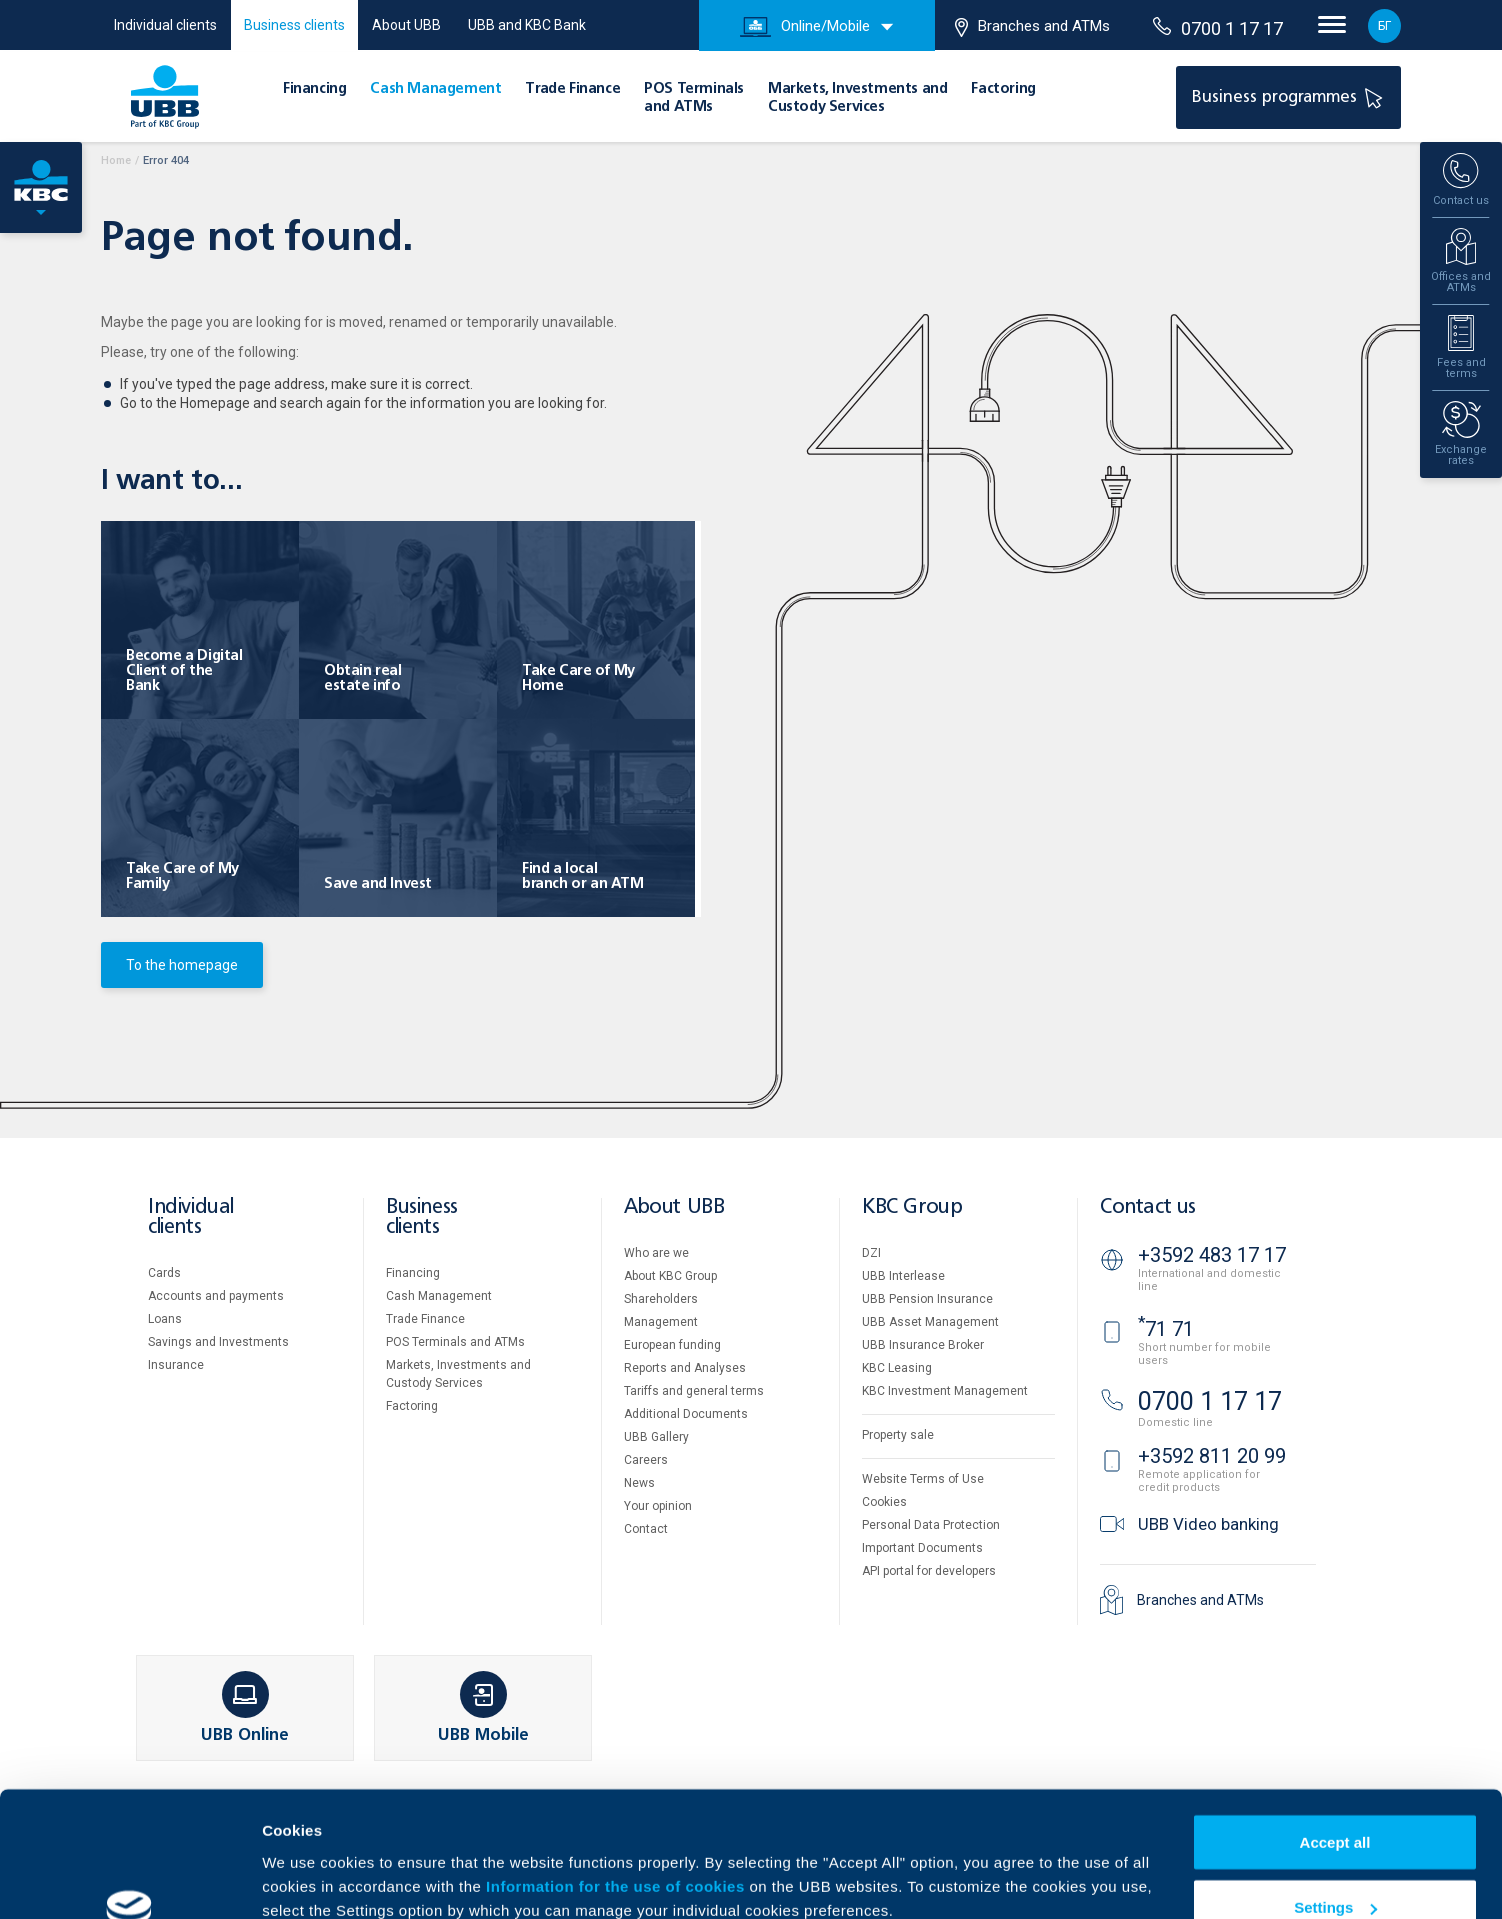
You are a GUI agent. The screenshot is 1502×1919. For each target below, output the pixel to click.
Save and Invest (378, 884)
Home (116, 160)
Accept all (1335, 1734)
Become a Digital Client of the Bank (184, 671)
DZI (871, 1253)
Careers (646, 1460)
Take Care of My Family (182, 876)
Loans (165, 1319)
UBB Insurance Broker (923, 1345)
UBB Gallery (656, 1437)
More (280, 1857)
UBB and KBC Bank (527, 25)
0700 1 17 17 (1218, 28)
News (639, 1483)
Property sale (898, 1435)
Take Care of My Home (578, 678)
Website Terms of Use (923, 1479)
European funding (672, 1345)
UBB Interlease (903, 1276)
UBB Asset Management (930, 1322)
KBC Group (912, 1207)
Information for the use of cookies (617, 1778)
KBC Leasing (897, 1368)
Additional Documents (686, 1414)
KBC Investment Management (945, 1391)
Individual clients (165, 25)
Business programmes (1290, 96)
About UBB (406, 25)
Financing (314, 89)
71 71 (1166, 1329)
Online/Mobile (805, 27)
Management (661, 1322)
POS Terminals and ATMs (455, 1342)
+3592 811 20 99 (1212, 1456)
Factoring (1003, 89)
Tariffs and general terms (694, 1391)
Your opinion (658, 1506)
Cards (164, 1273)
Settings (1335, 1800)
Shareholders (661, 1299)
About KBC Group (670, 1276)
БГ (1384, 26)
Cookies (884, 1502)
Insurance (176, 1365)
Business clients (294, 25)
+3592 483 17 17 (1212, 1255)
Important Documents (922, 1548)
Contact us (1148, 1207)
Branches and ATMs (1032, 27)
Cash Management (435, 89)
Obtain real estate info (363, 678)
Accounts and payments (216, 1296)
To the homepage (182, 965)
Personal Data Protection (931, 1525)
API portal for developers (929, 1571)
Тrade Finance (572, 89)
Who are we (656, 1253)
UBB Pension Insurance (927, 1299)
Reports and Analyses (685, 1368)
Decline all (1335, 1865)
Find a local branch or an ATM (583, 876)
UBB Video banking (1208, 1524)
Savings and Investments (218, 1342)
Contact (646, 1529)
